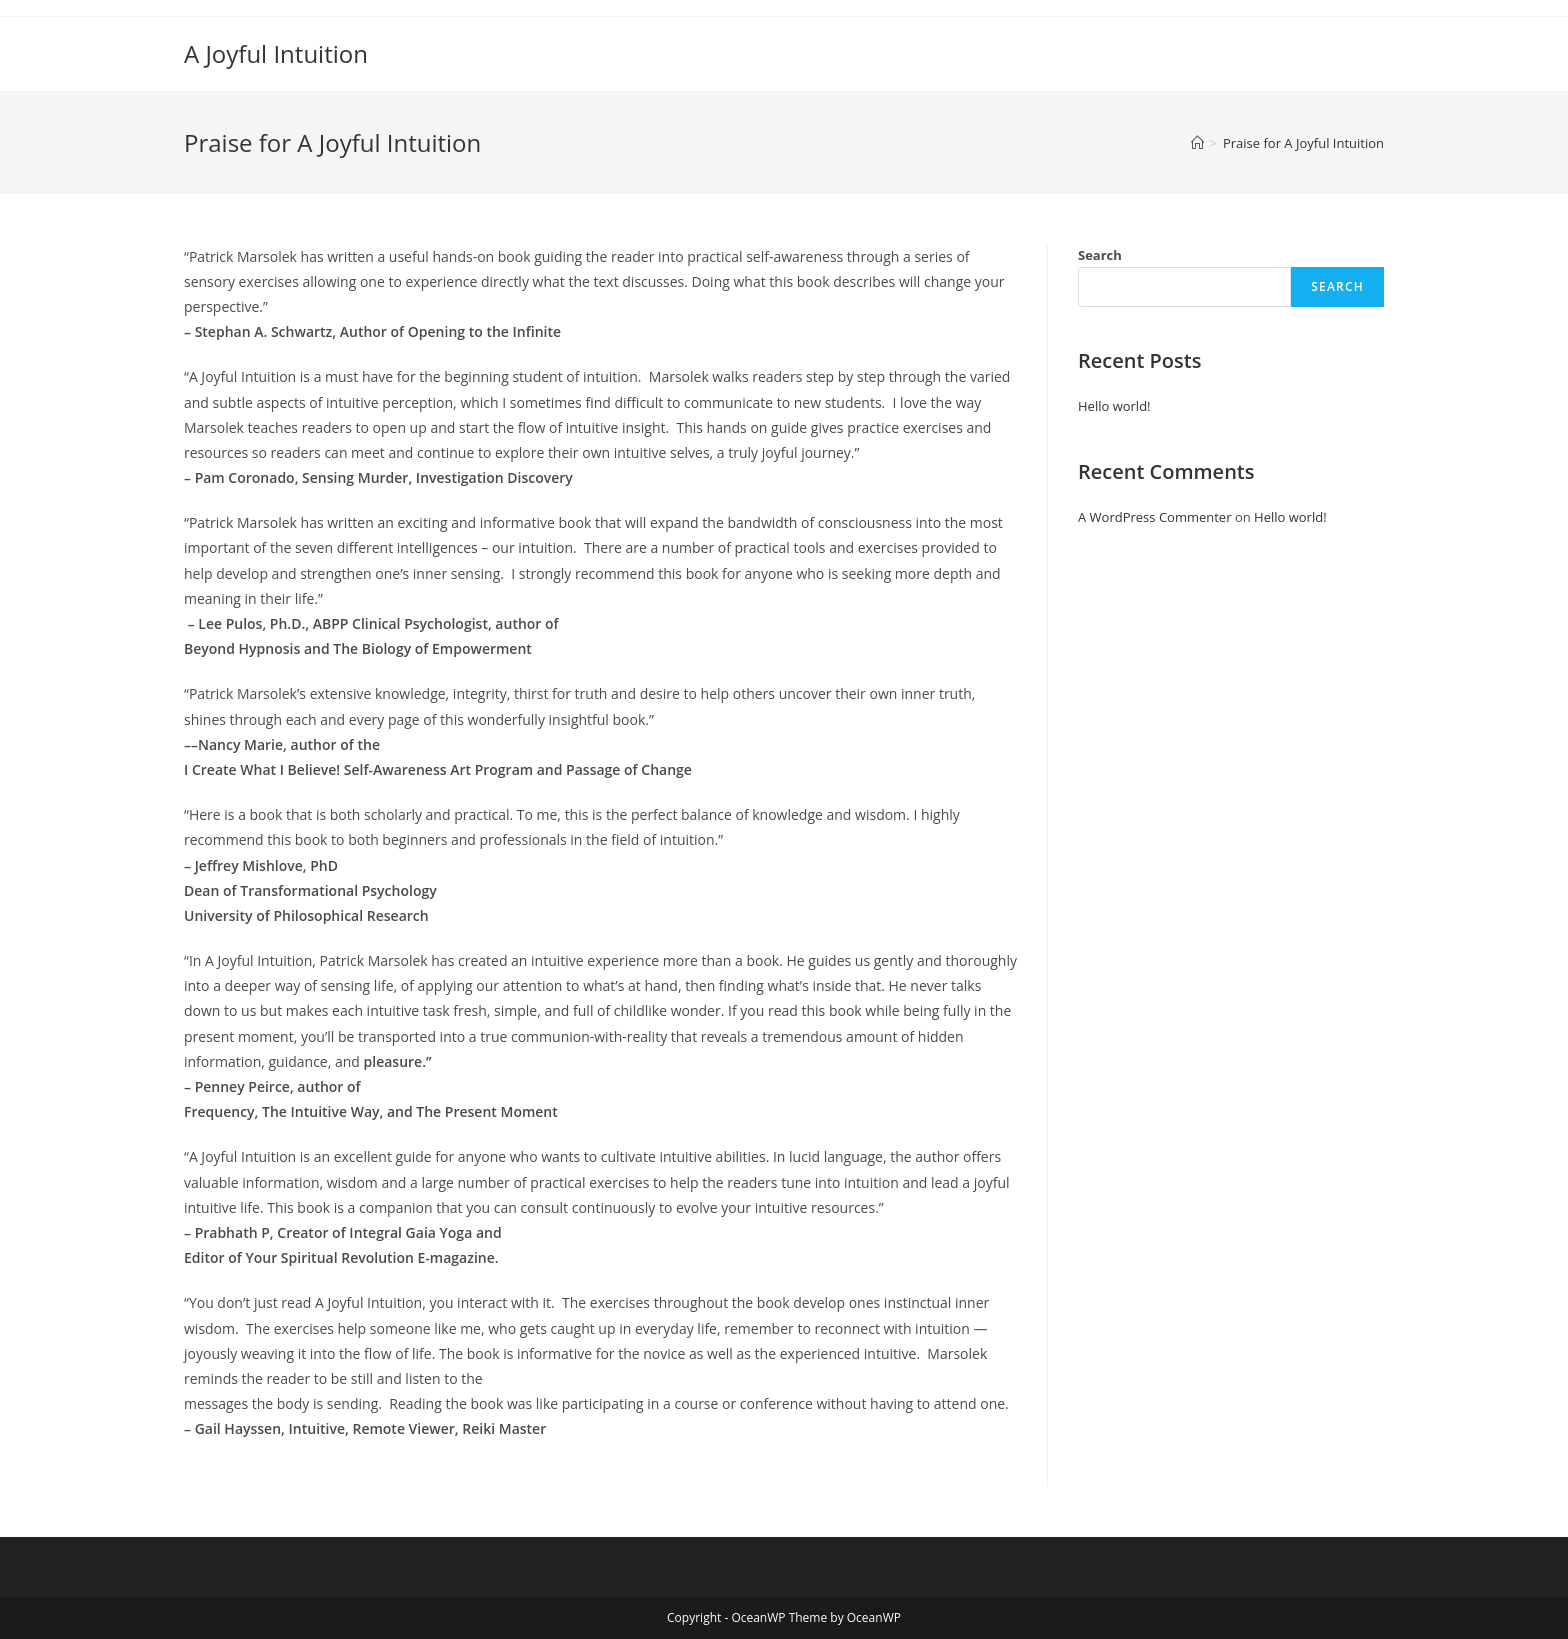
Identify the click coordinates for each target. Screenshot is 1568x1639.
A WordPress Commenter (1155, 517)
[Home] (1197, 143)
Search (1100, 255)
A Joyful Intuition (276, 53)
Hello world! (1114, 406)
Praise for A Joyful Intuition (1303, 143)
